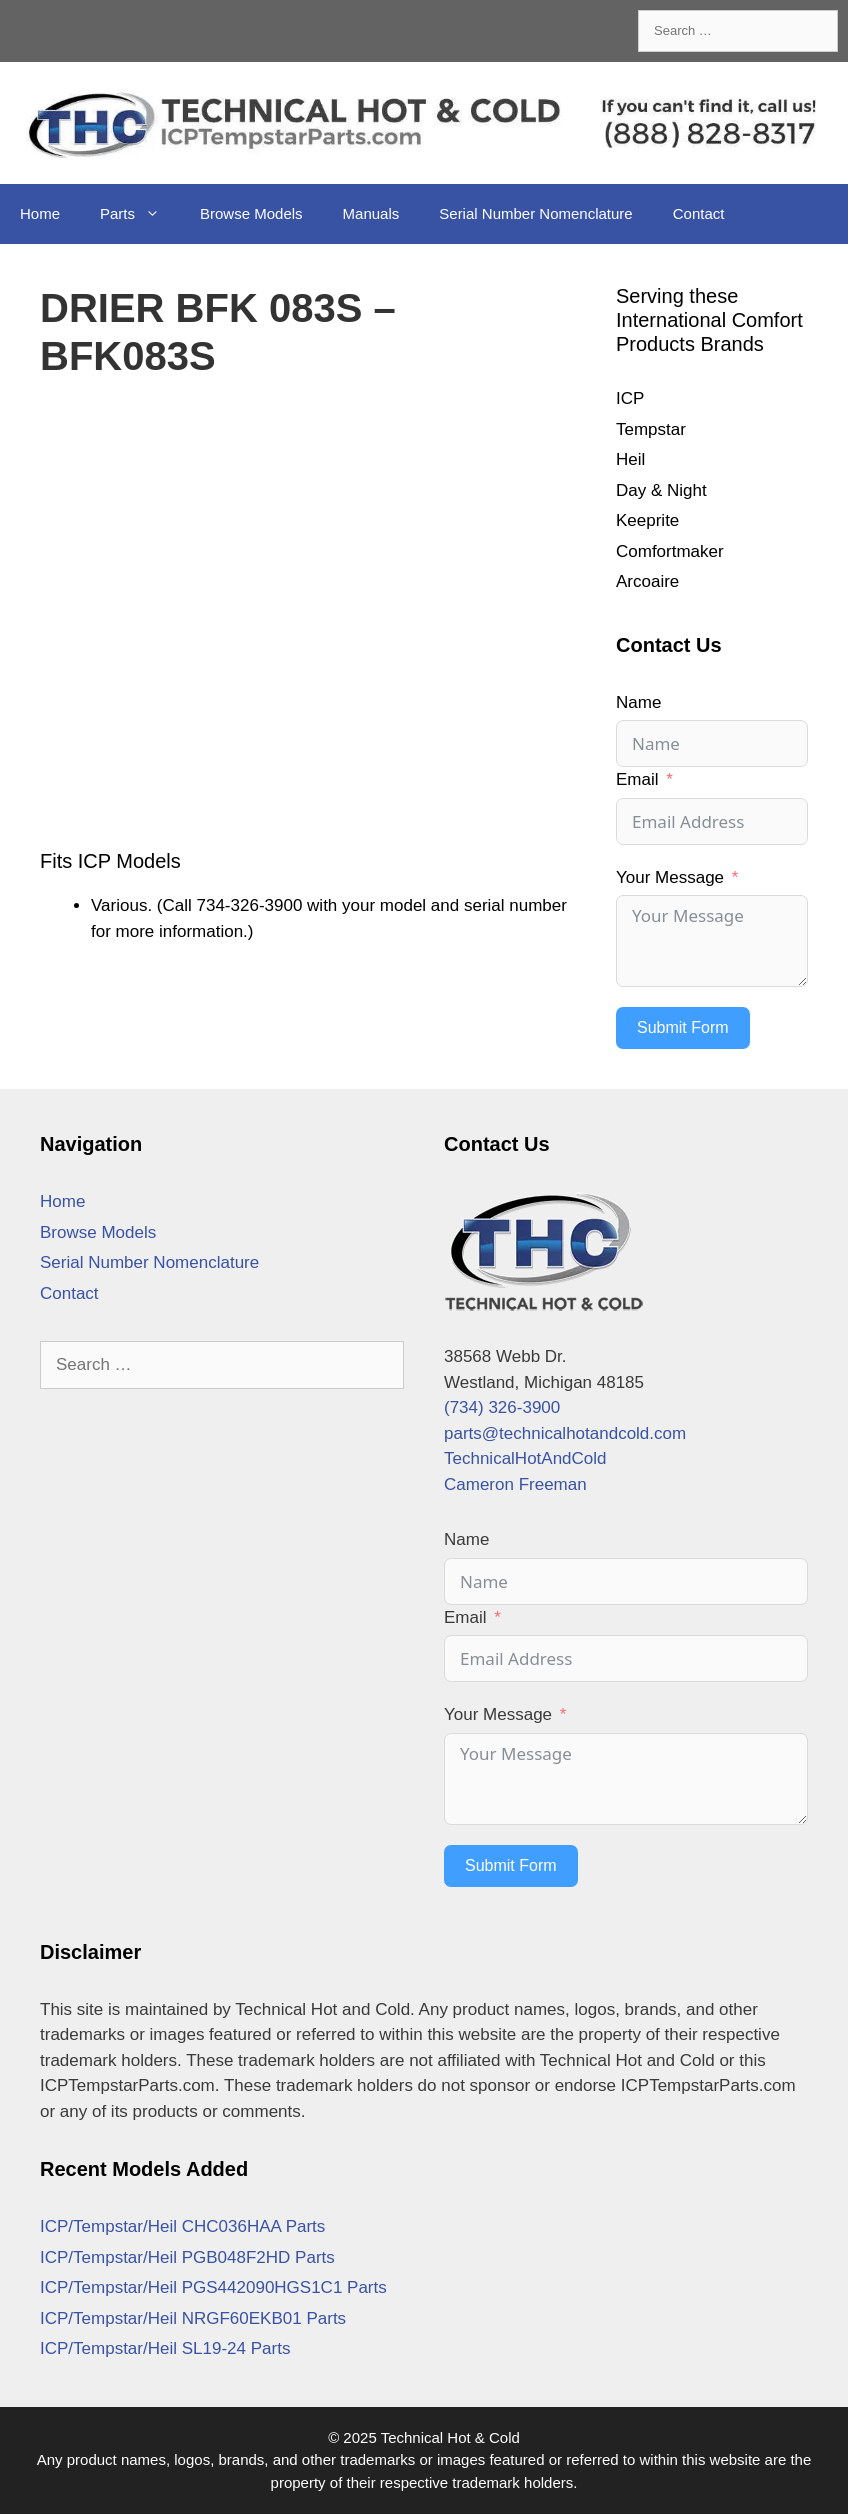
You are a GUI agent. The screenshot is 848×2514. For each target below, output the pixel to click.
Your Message (670, 877)
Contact (699, 213)
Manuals (371, 213)
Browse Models (251, 213)
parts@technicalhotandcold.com (565, 1433)
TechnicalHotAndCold (525, 1458)
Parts (140, 214)
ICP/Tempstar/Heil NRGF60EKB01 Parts (193, 2318)
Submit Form (683, 1027)
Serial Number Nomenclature (535, 213)
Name (638, 702)
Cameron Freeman (515, 1484)
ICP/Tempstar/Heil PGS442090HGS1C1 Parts (213, 2287)
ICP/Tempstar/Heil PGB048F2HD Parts (187, 2257)
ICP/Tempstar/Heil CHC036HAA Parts (182, 2226)
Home (40, 213)
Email (637, 779)
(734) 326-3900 (502, 1407)
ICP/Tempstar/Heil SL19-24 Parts (165, 2348)
